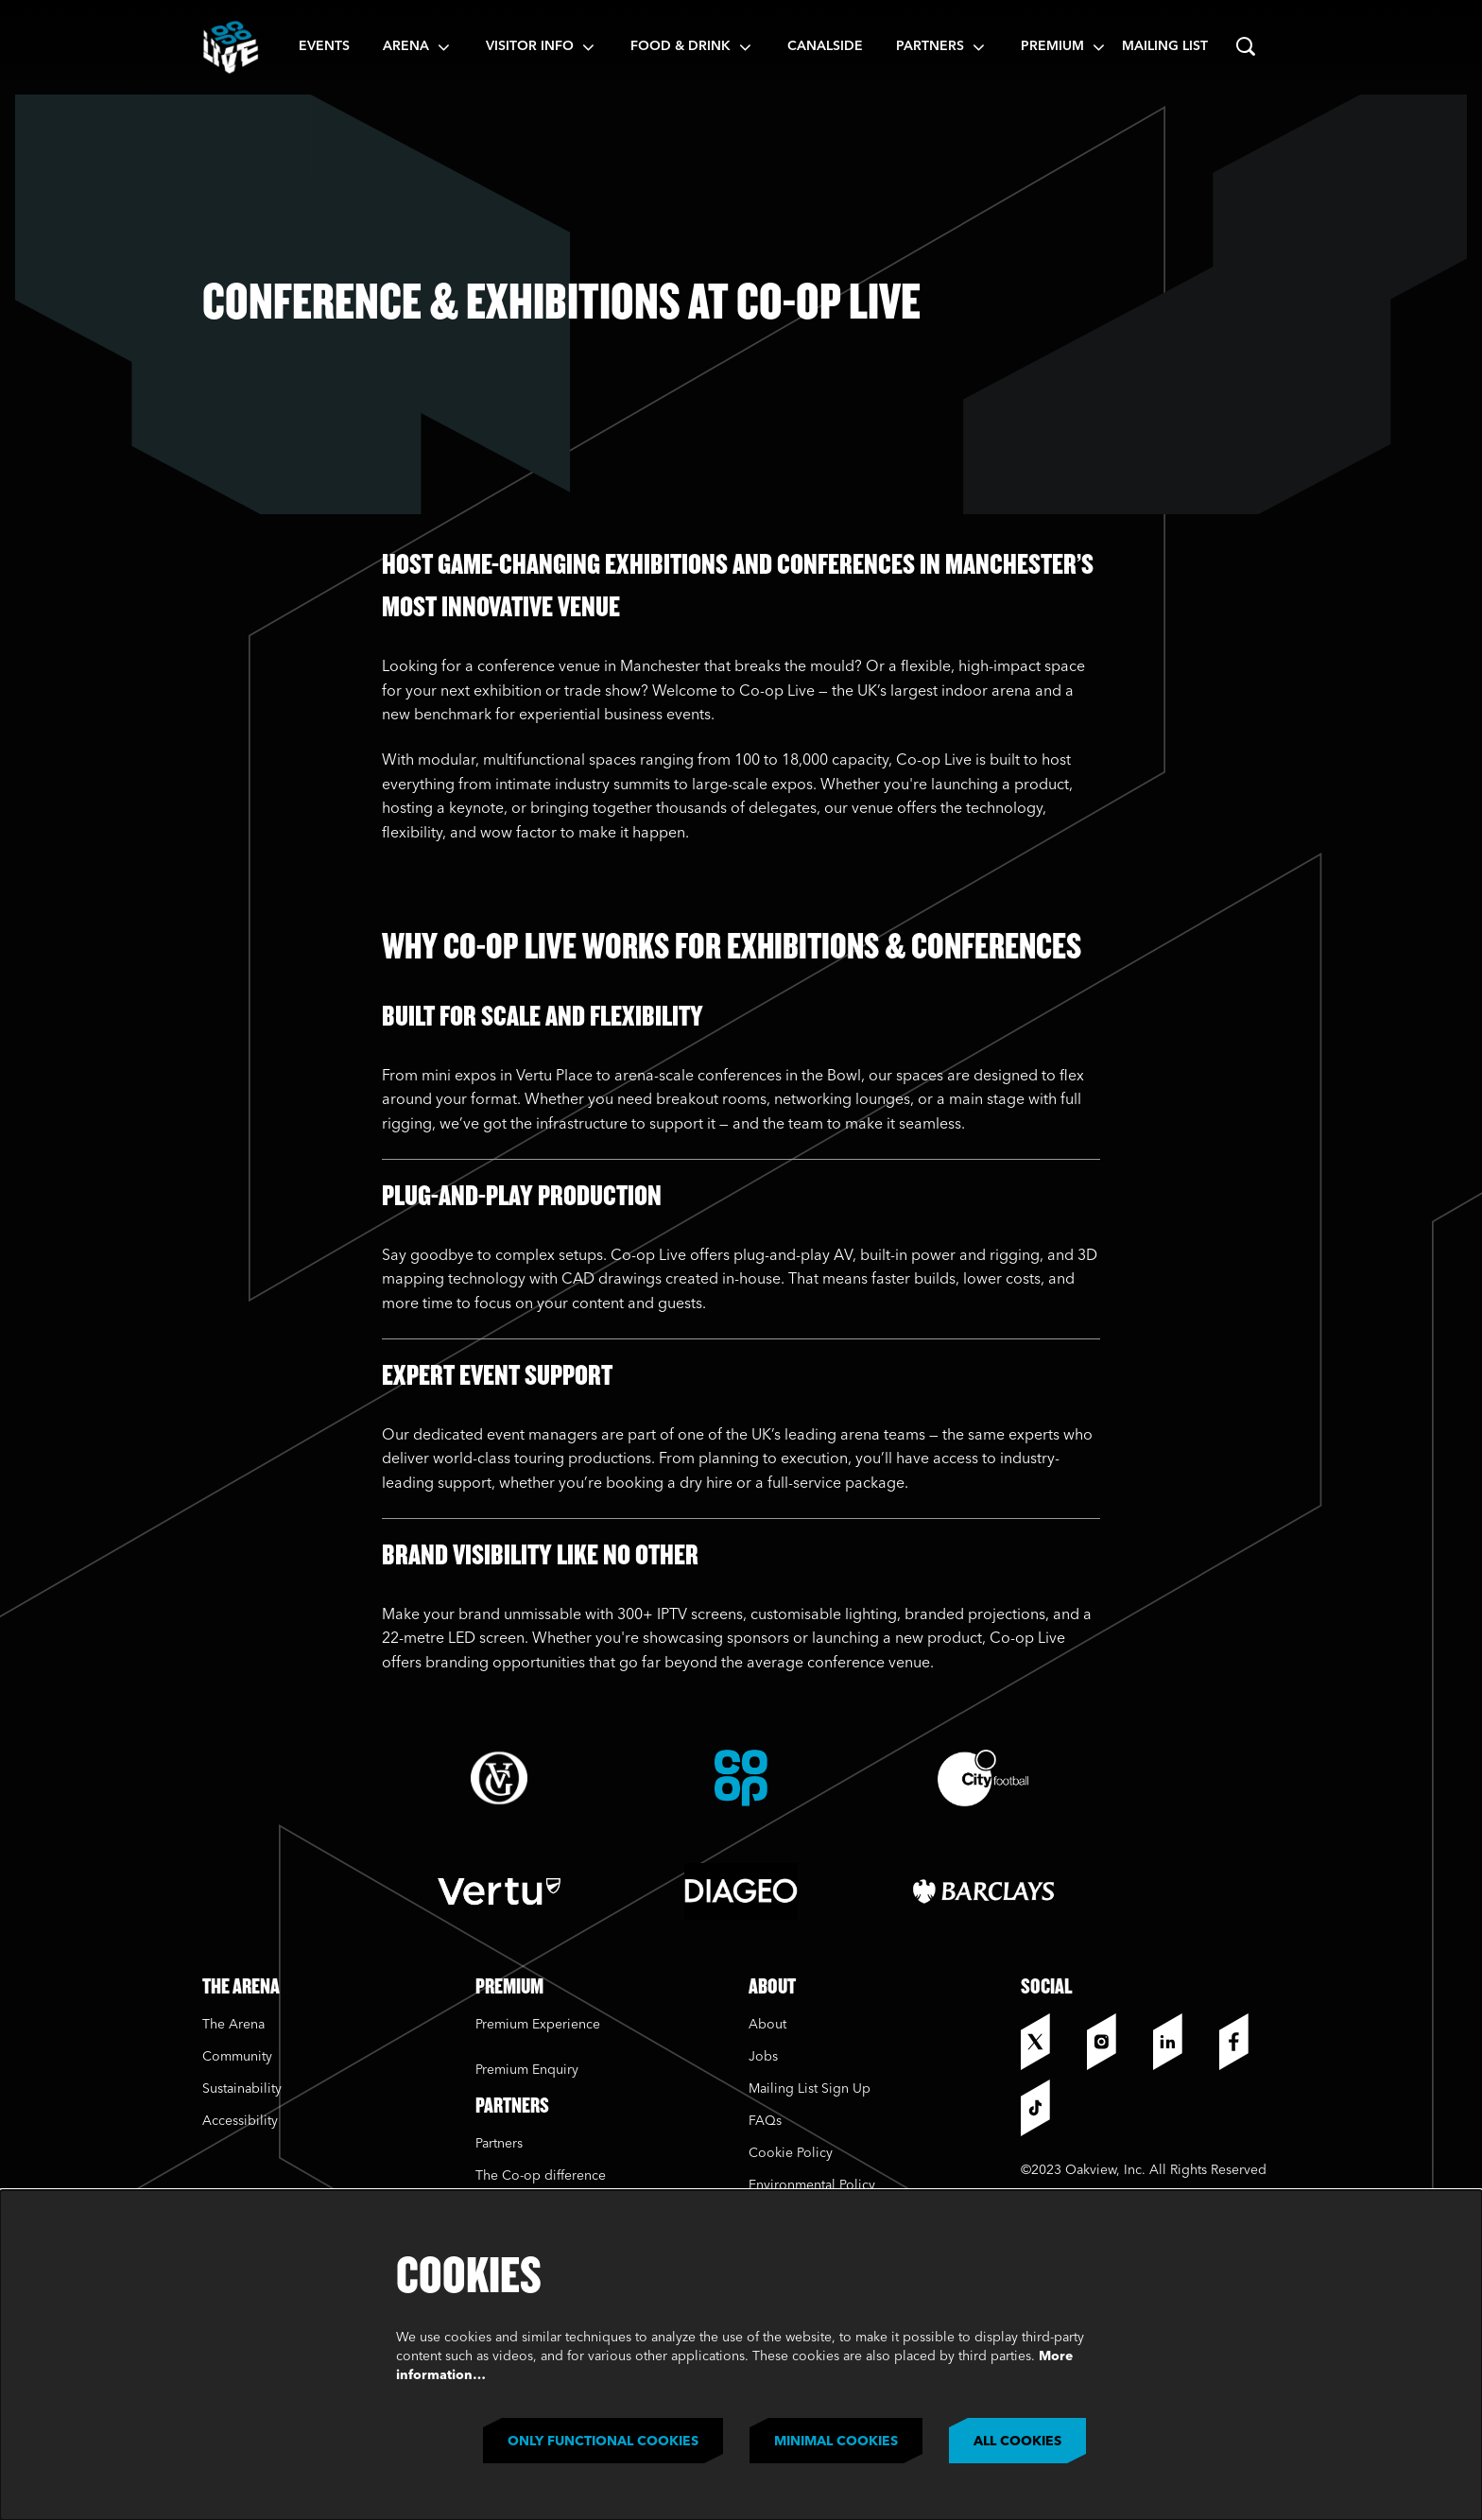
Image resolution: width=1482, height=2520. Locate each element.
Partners (499, 2143)
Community (237, 2056)
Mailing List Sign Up (809, 2089)
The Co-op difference (540, 2176)
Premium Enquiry (526, 2070)
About (767, 2024)
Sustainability (243, 2089)
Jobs (763, 2056)
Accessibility (240, 2121)
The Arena (233, 2024)
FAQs (765, 2121)
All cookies (1017, 2441)
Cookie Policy (791, 2153)
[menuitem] (324, 47)
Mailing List (1165, 46)
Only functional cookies (603, 2441)
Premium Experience (537, 2024)
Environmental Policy (812, 2185)
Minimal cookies (836, 2441)
